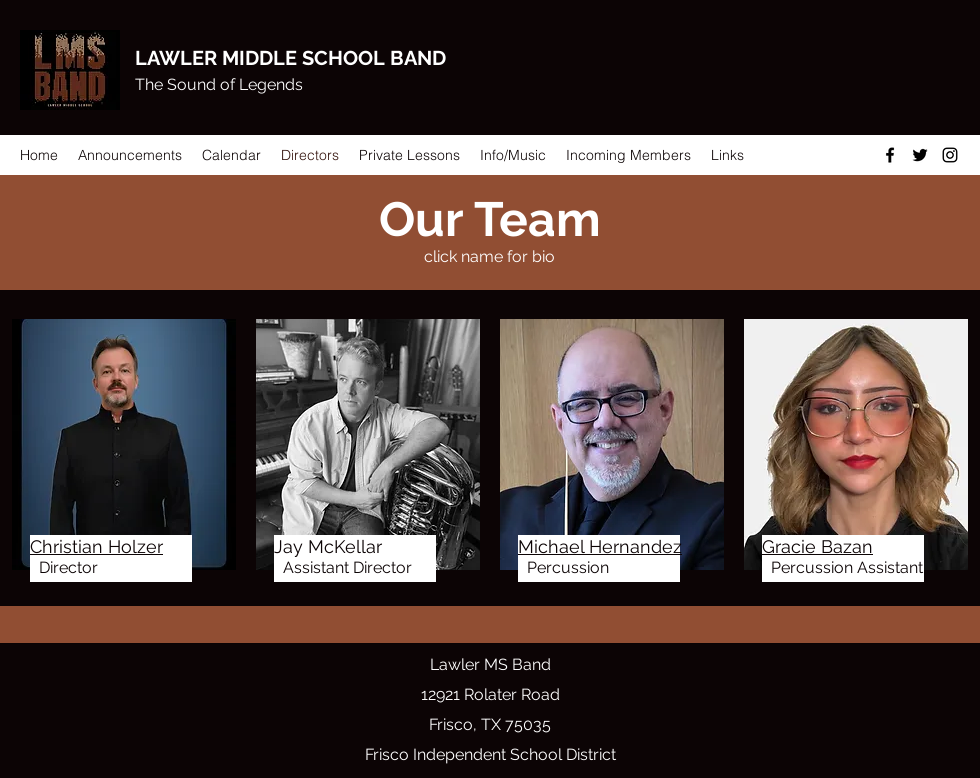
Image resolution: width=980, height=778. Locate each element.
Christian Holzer (96, 546)
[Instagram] (950, 155)
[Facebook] (890, 155)
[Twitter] (920, 155)
